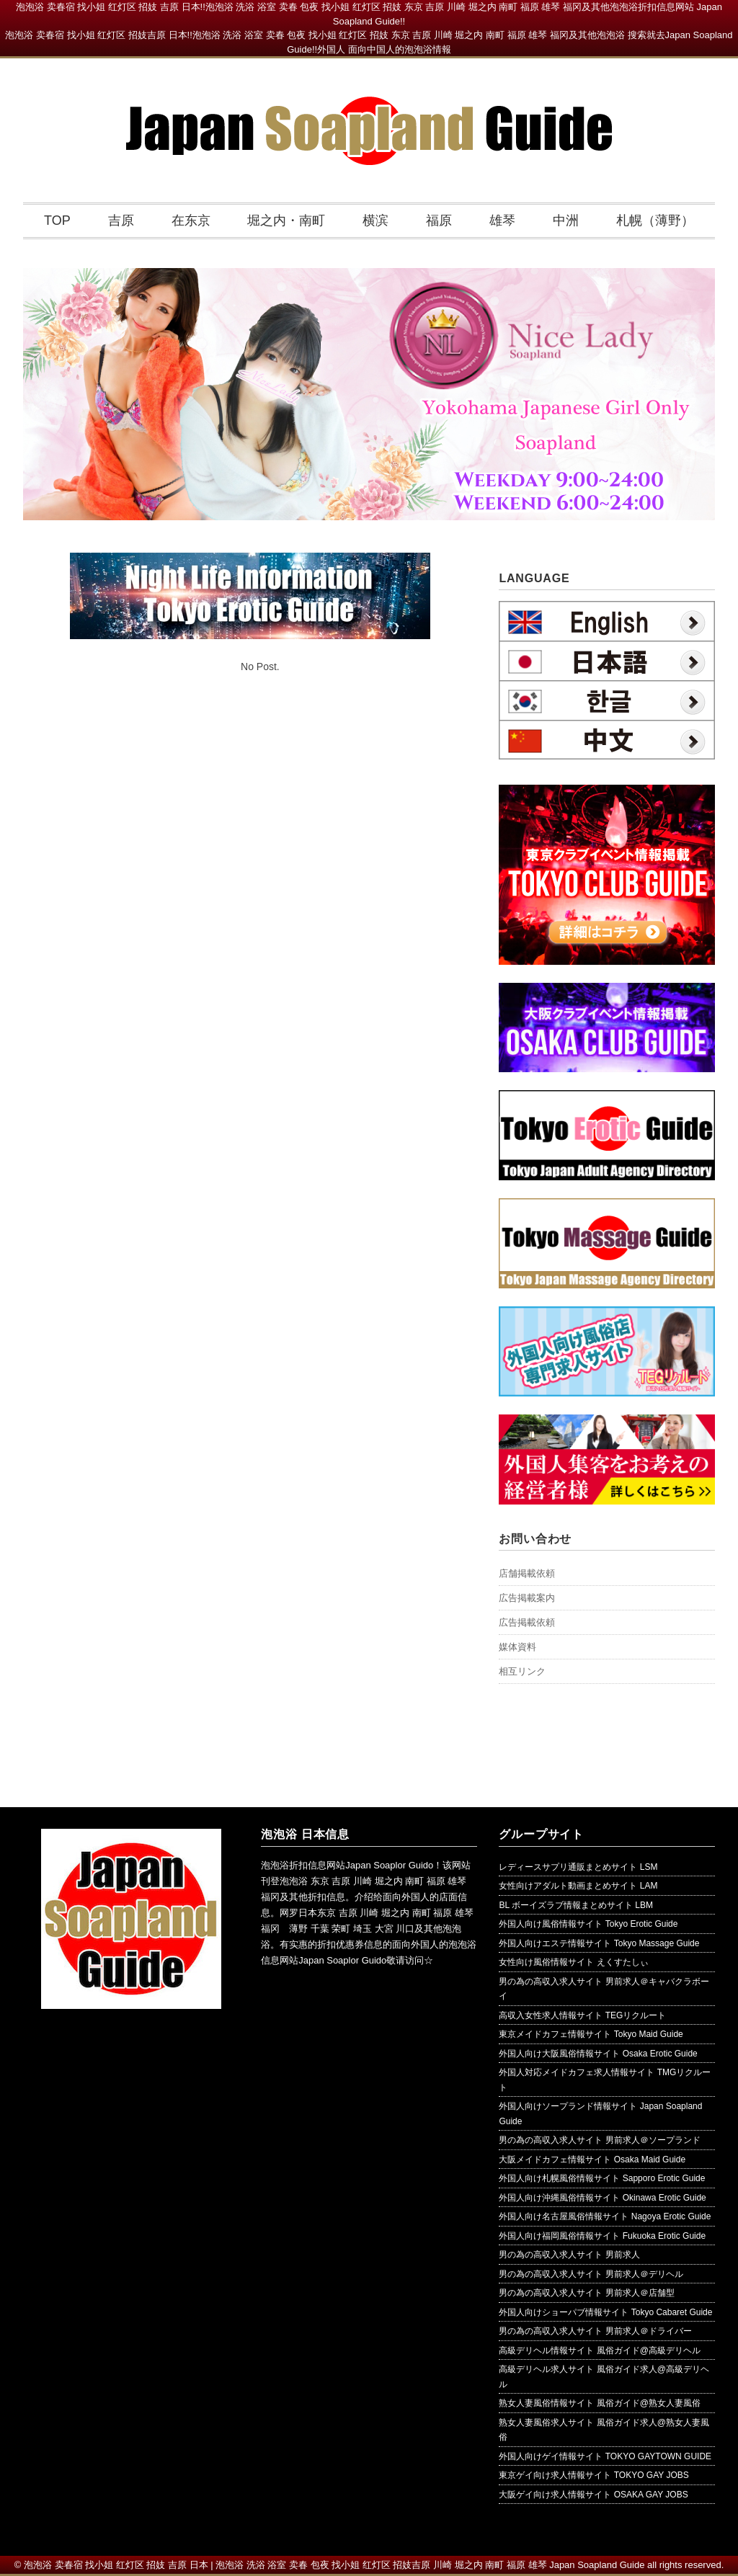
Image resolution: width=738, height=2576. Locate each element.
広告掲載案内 (527, 1597)
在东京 (191, 220)
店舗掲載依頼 (527, 1573)
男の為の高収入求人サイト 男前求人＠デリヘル (591, 2274)
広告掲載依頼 (527, 1622)
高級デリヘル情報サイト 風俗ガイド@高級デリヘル (600, 2350)
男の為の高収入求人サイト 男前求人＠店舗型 (586, 2293)
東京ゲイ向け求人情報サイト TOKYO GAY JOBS (593, 2475)
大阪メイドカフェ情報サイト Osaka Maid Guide (592, 2159)
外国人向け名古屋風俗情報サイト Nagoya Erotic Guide (605, 2216)
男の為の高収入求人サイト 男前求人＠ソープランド (599, 2140)
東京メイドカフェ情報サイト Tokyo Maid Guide (591, 2034)
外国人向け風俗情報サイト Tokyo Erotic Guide (588, 1924)
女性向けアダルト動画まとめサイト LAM (578, 1886)
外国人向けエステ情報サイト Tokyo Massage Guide (599, 1943)
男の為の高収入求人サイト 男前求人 (569, 2255)
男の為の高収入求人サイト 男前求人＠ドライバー (595, 2331)
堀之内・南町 (286, 220)
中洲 (566, 220)
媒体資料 (517, 1646)
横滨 (375, 220)
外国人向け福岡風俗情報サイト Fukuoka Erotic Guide (602, 2236)
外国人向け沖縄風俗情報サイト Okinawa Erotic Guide (602, 2198)
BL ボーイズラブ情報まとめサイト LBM (576, 1905)
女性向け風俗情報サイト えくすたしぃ (573, 1962)
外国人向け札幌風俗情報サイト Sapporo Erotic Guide (602, 2178)
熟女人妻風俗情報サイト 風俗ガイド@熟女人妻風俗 (600, 2403)
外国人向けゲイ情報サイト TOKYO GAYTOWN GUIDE (605, 2456)
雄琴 (502, 220)
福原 (439, 220)
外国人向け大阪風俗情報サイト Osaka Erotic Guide (598, 2054)
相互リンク (522, 1671)
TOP (57, 220)
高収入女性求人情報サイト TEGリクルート (582, 2015)
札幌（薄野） (655, 220)
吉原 (121, 220)
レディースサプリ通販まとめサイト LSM (578, 1867)
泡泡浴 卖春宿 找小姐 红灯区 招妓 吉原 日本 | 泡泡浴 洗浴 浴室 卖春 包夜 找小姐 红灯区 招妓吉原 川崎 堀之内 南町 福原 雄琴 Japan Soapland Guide (334, 2564)
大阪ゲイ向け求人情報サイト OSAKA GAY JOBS (593, 2495)
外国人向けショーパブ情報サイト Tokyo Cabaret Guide (605, 2312)
